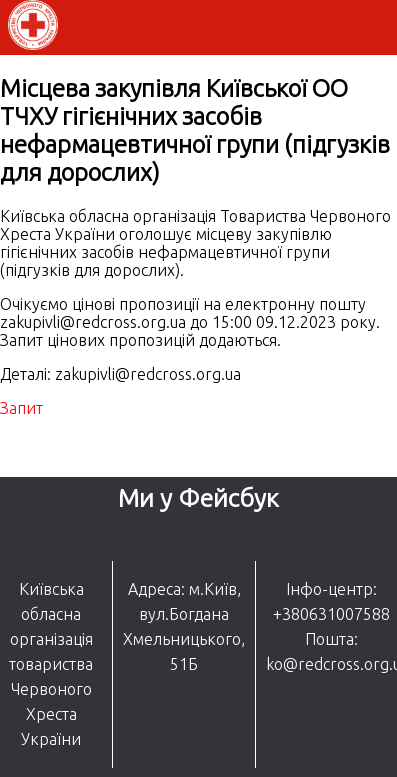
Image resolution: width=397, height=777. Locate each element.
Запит (21, 408)
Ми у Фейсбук (198, 498)
